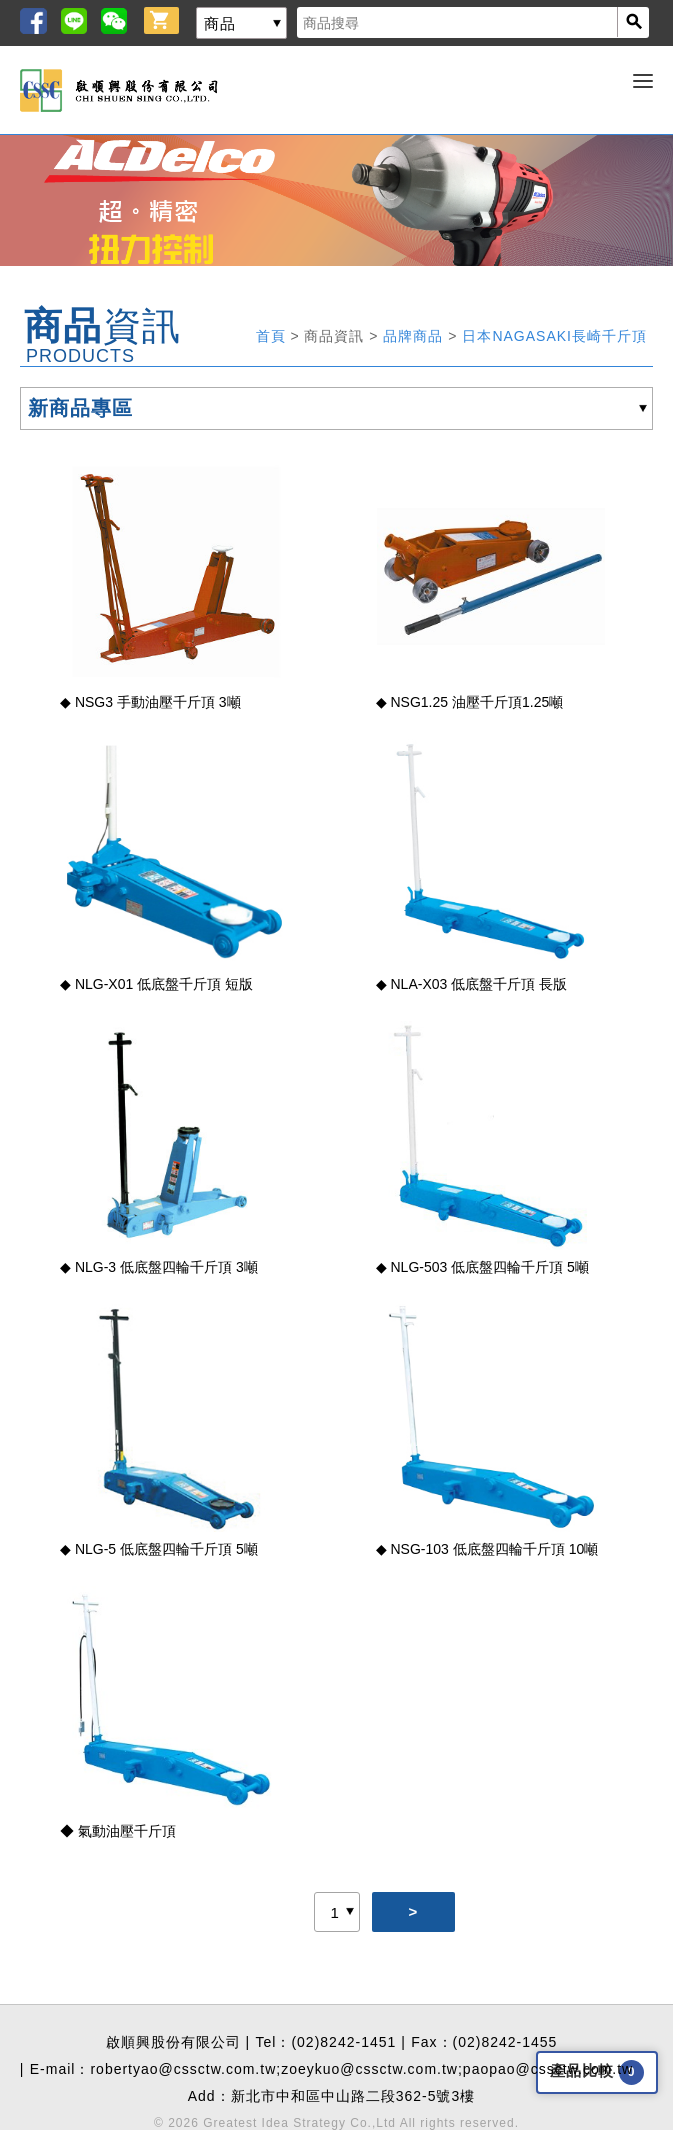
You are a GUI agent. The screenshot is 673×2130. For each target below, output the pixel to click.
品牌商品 (415, 336)
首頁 (273, 336)
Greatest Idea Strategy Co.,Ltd (299, 2123)
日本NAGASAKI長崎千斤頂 (554, 336)
